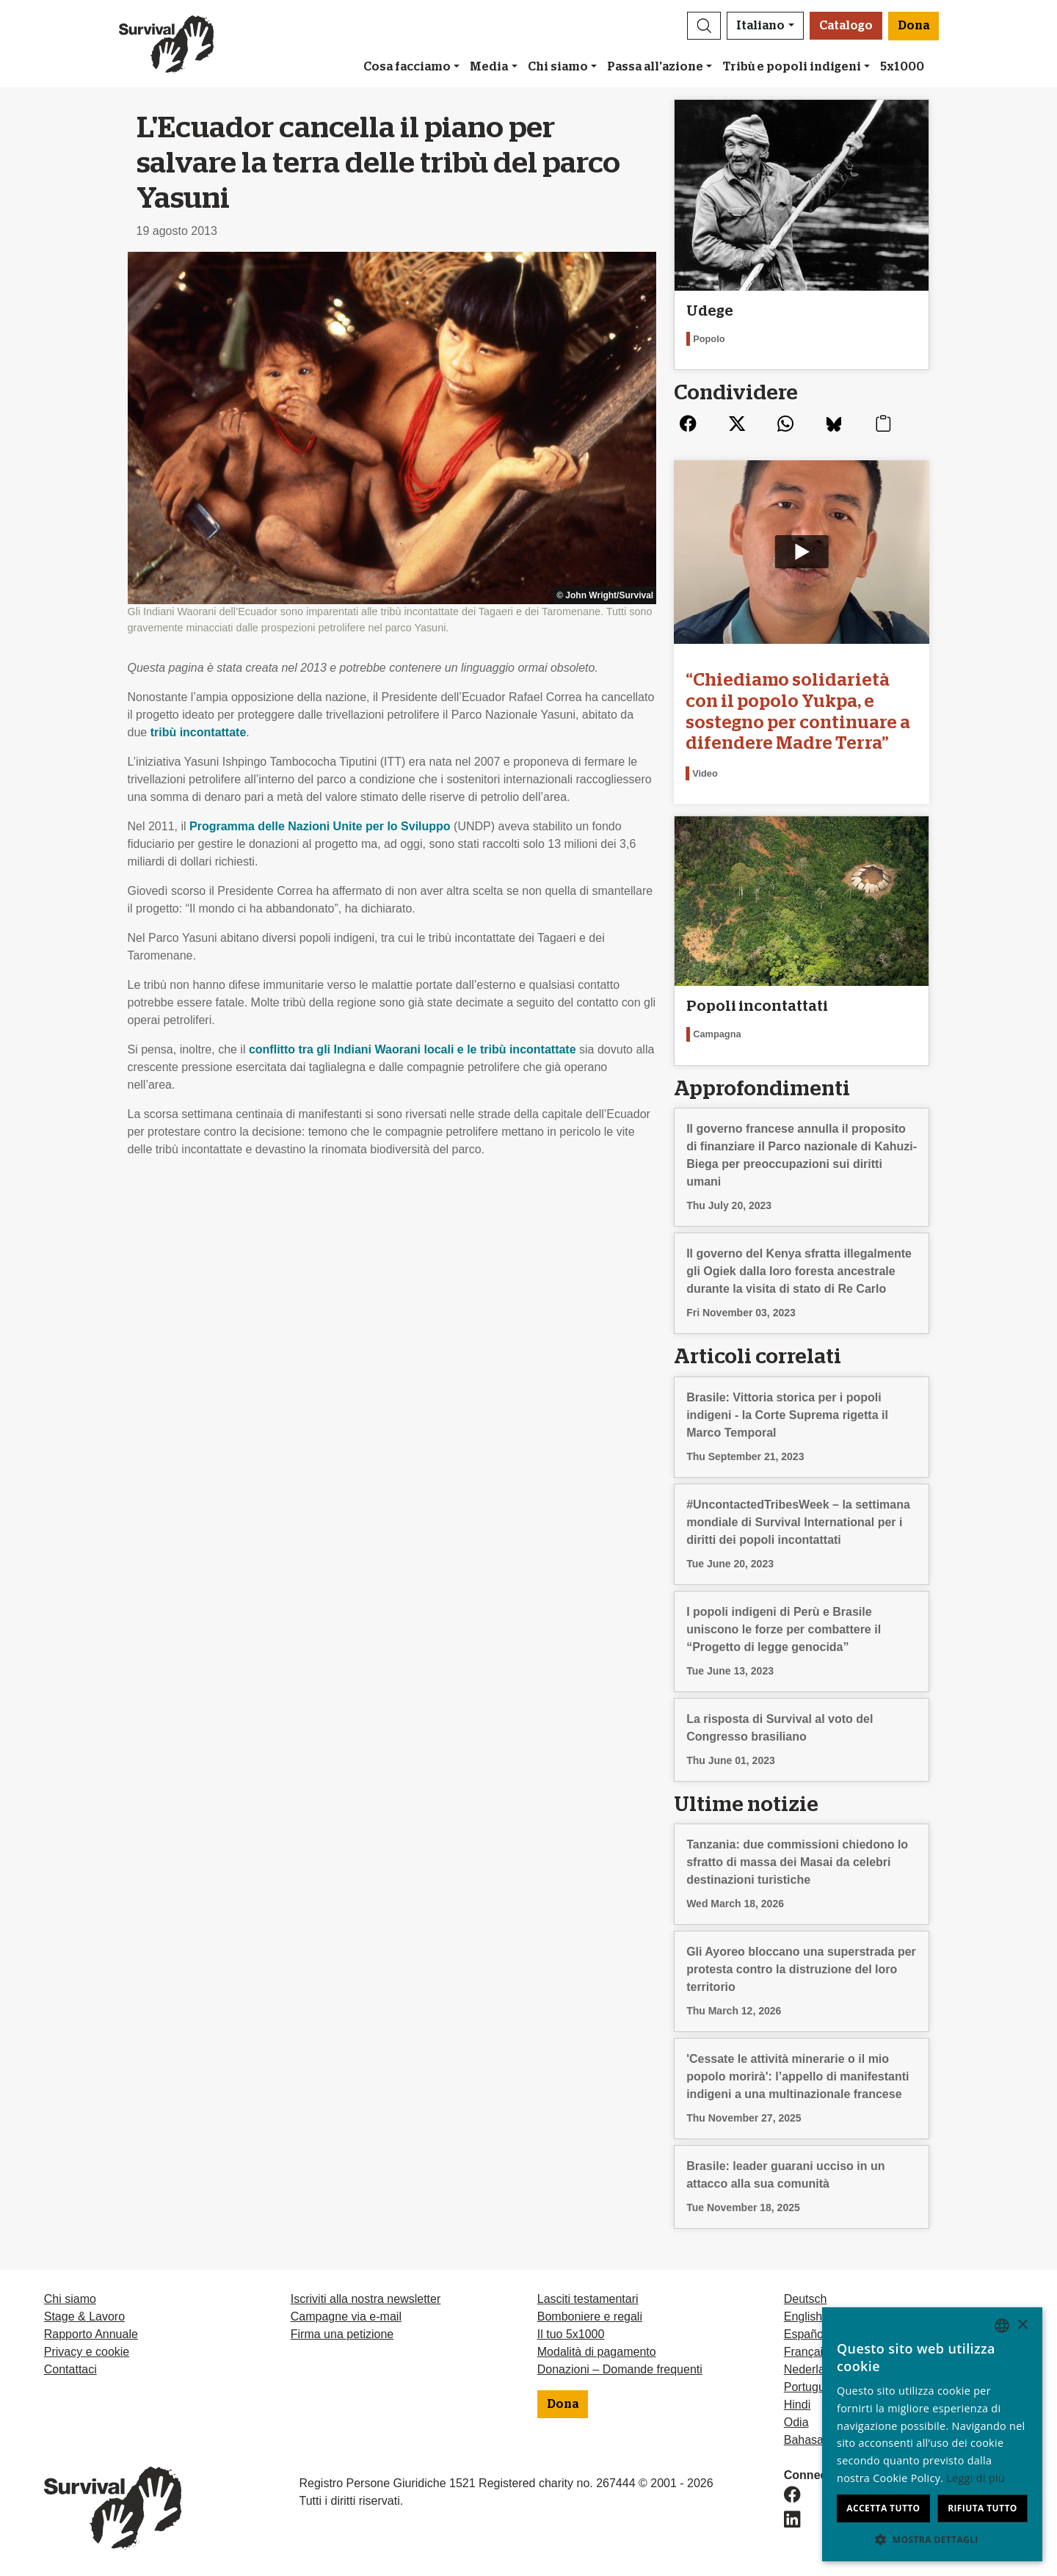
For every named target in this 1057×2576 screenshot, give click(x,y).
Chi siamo (558, 67)
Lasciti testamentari (588, 2299)
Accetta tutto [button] (883, 2508)
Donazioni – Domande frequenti (619, 2369)
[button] (704, 26)
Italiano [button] (760, 26)
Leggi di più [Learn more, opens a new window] (975, 2478)
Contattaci (70, 2369)
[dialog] (932, 2434)
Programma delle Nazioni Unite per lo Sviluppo (320, 826)
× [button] (1022, 2325)
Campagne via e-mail (346, 2316)
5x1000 (902, 67)
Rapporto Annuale (91, 2334)
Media (489, 67)
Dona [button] (913, 26)
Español (805, 2334)
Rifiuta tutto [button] (982, 2508)
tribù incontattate (198, 732)
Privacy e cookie (87, 2351)
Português (811, 2387)
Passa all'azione (655, 67)
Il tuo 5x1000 (571, 2334)
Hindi (797, 2404)
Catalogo (846, 26)
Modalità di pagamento (596, 2351)
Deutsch (805, 2299)
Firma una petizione (342, 2334)
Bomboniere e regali (589, 2316)
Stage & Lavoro (84, 2316)
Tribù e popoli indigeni (792, 67)
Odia (796, 2422)
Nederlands (814, 2369)
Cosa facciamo (407, 67)
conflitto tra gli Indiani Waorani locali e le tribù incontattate (412, 1049)
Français (806, 2351)
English (803, 2316)
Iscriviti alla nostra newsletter (366, 2299)
